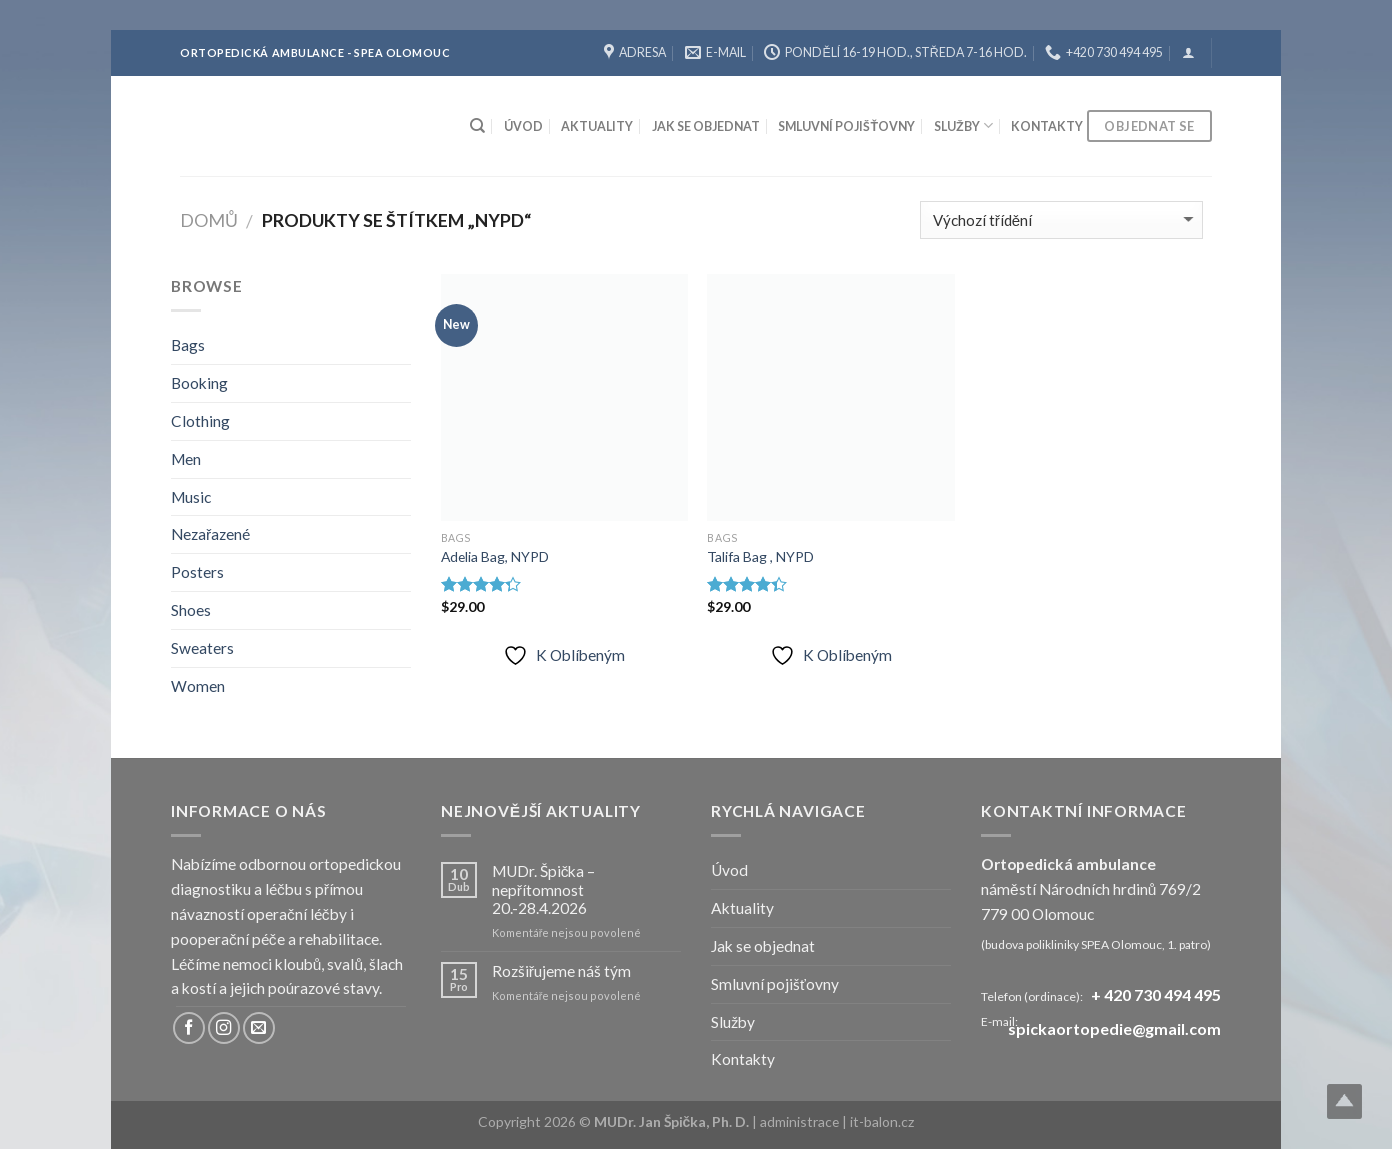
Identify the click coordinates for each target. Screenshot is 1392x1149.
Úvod (523, 126)
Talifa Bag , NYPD (760, 556)
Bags (188, 345)
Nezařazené (210, 534)
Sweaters (202, 648)
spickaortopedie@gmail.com (1114, 1029)
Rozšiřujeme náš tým (561, 971)
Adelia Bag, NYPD (495, 556)
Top (1344, 1101)
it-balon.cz (882, 1121)
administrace (801, 1121)
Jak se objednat (706, 126)
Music (191, 497)
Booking (199, 383)
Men (186, 459)
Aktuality (597, 126)
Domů (209, 220)
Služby (963, 125)
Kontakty (1047, 126)
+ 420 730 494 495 (1156, 994)
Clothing (200, 421)
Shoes (191, 610)
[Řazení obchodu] (1061, 220)
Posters (197, 572)
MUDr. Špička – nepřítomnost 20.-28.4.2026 (544, 889)
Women (198, 686)
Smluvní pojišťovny (846, 126)
